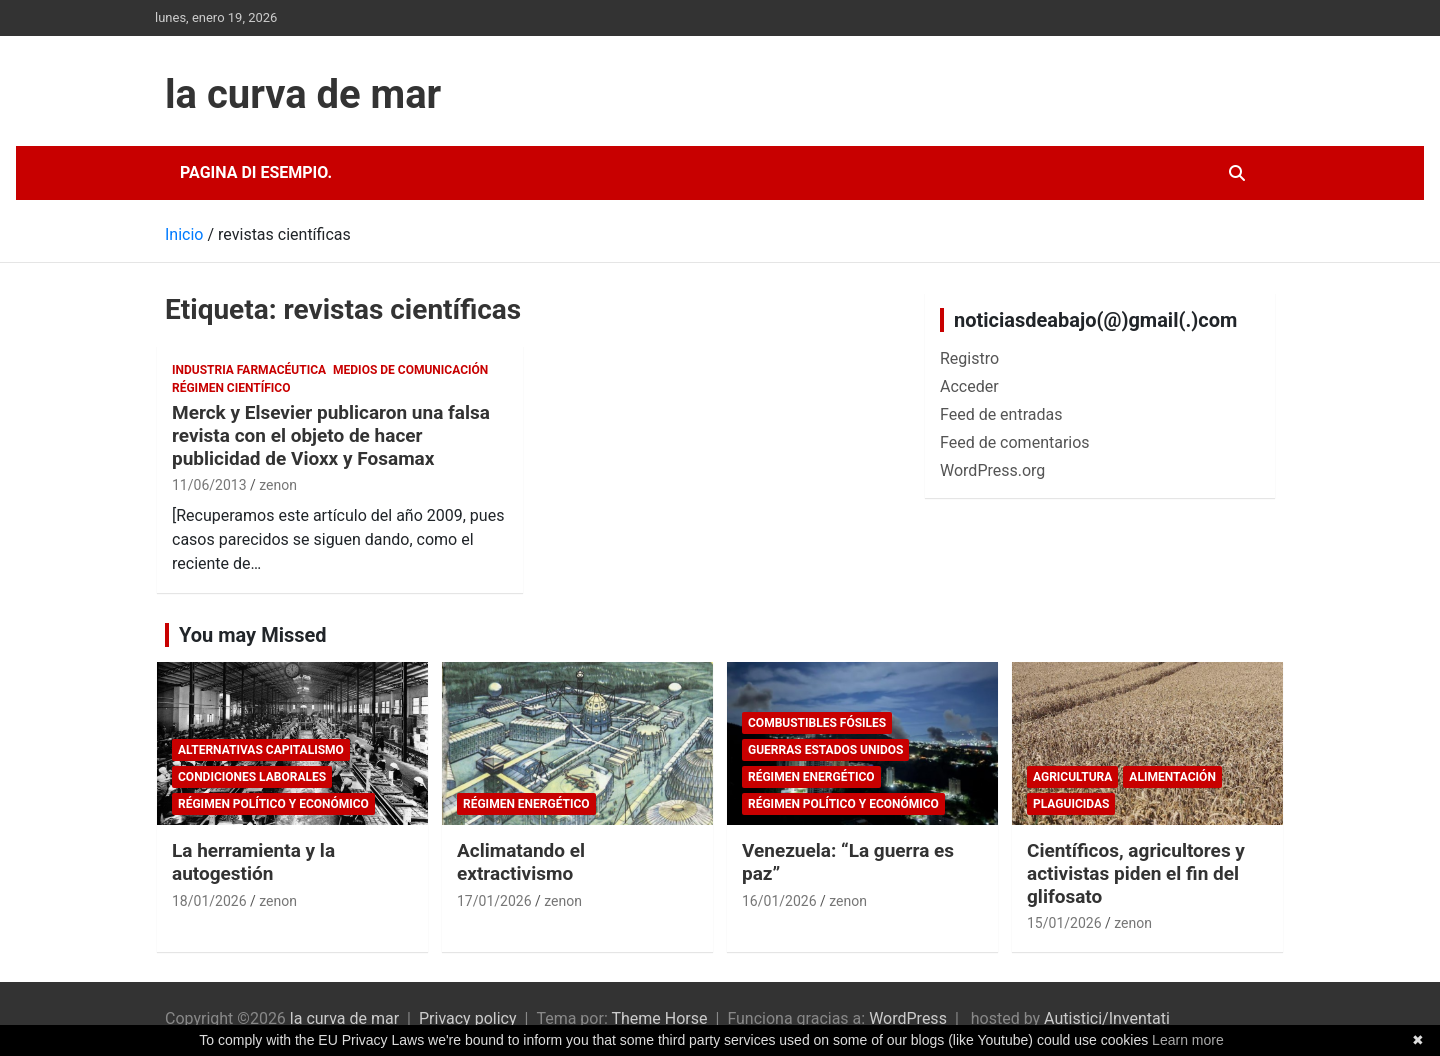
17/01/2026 (494, 901)
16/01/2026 (779, 901)
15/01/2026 (1064, 923)
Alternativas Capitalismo (261, 750)
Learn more (1188, 1040)
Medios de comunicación (410, 370)
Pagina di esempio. (256, 172)
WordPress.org (992, 470)
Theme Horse (659, 1018)
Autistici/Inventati (1107, 1018)
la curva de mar (303, 94)
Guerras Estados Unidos (825, 750)
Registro (969, 358)
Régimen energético (526, 804)
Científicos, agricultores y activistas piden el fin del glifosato (1136, 873)
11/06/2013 (209, 485)
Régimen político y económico (273, 804)
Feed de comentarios (1015, 442)
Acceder (969, 386)
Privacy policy (468, 1018)
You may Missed (253, 635)
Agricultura (1072, 777)
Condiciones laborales (252, 777)
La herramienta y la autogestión (253, 862)
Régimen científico (231, 388)
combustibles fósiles (817, 723)
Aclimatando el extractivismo (521, 862)
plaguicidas (1071, 804)
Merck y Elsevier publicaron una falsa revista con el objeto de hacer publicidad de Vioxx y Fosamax (331, 435)
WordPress (908, 1018)
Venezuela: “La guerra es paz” (848, 862)
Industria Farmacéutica (249, 370)
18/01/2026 (209, 901)
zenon (278, 485)
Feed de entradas (1001, 414)
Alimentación (1172, 777)
